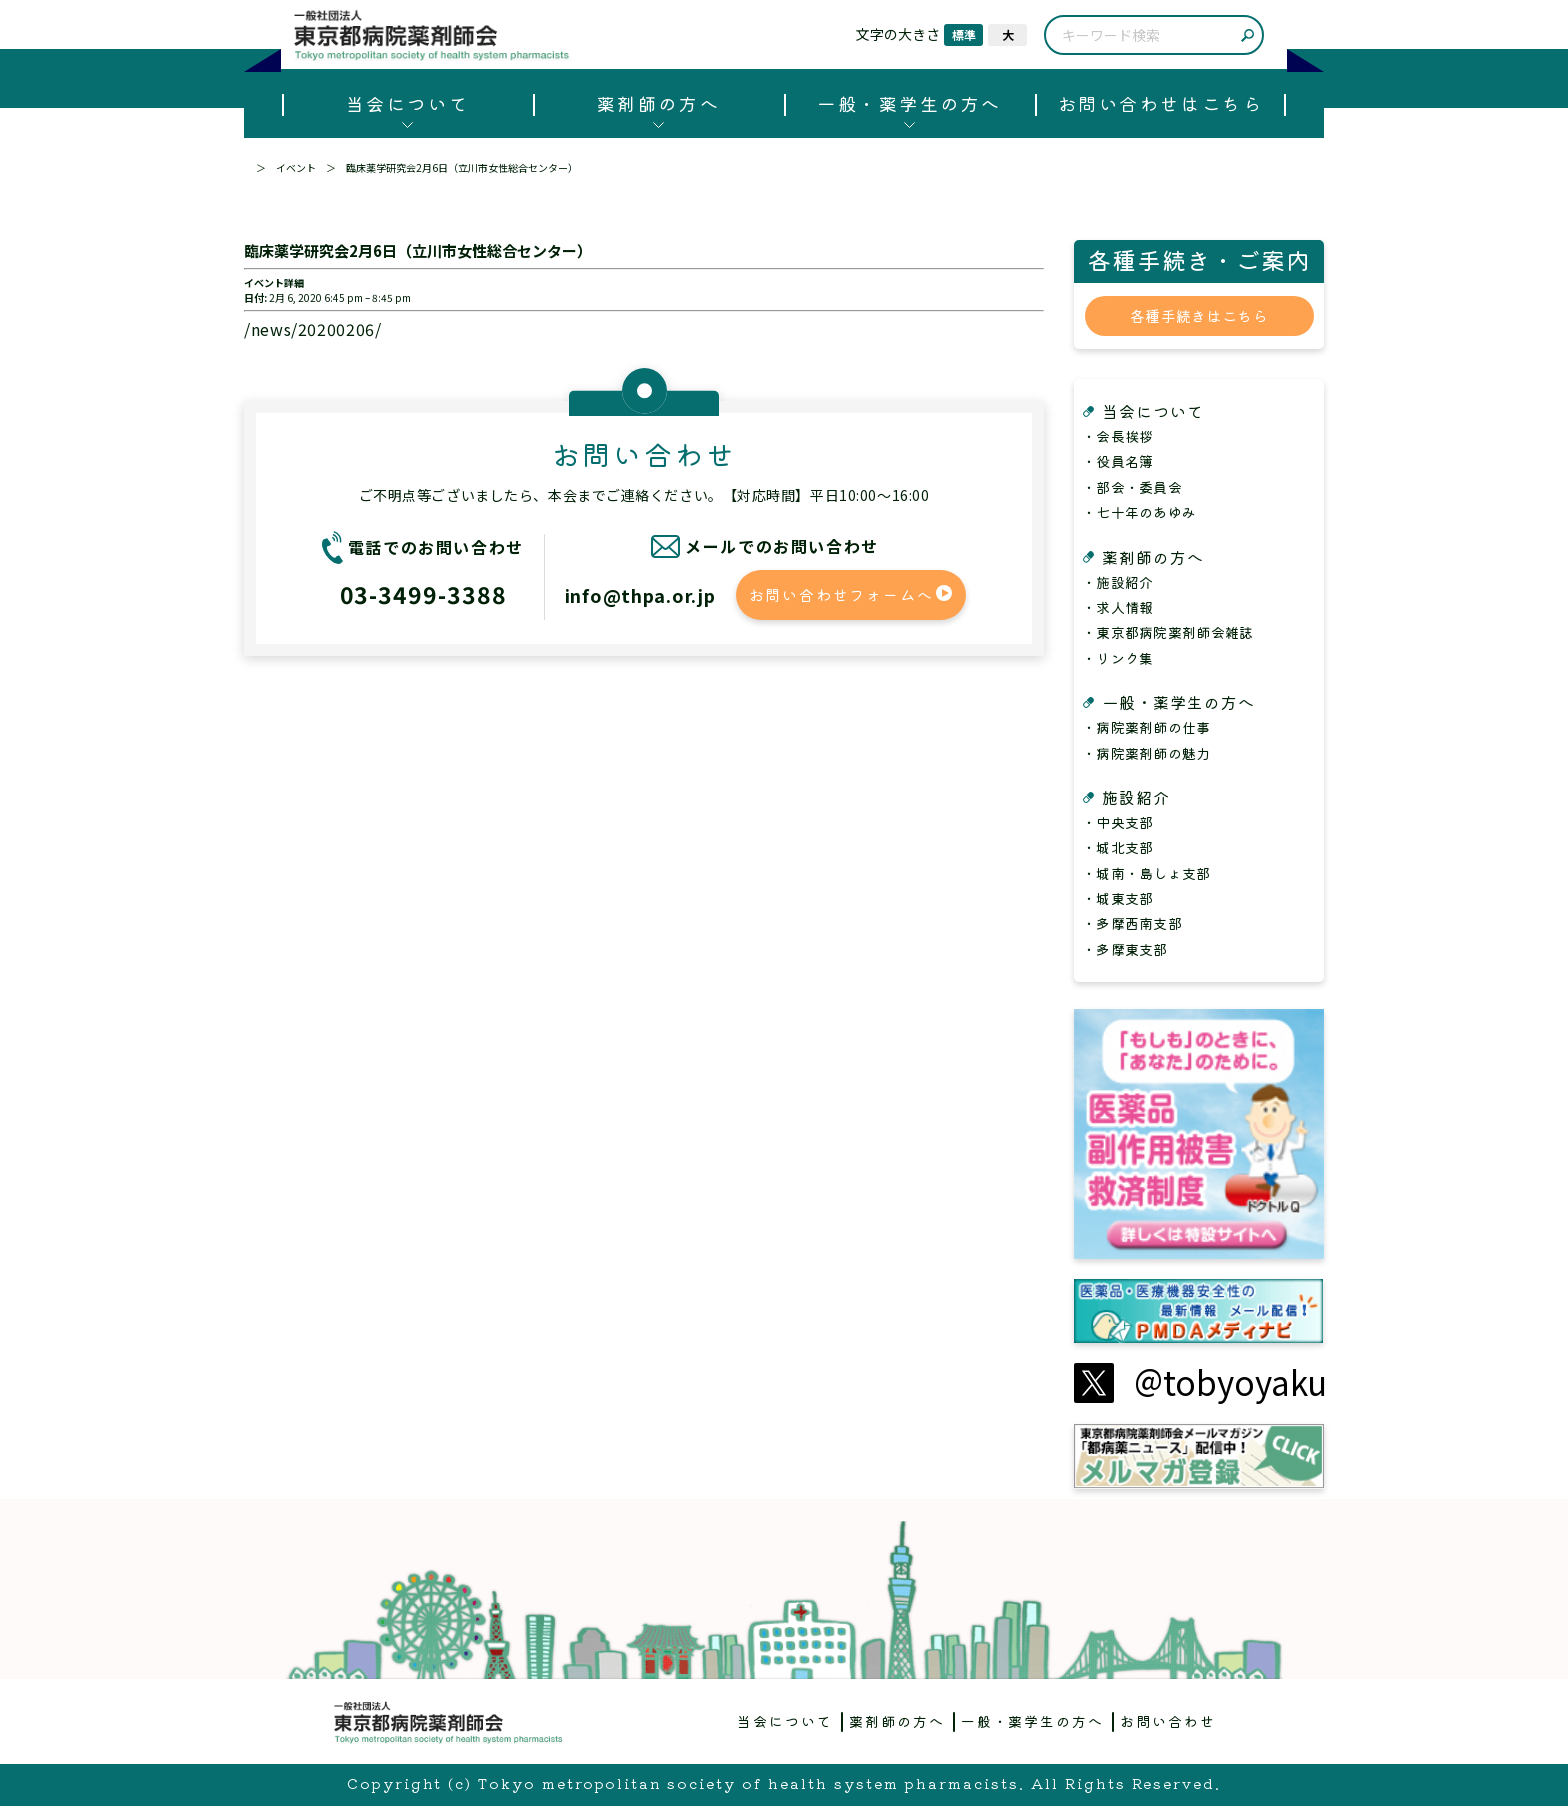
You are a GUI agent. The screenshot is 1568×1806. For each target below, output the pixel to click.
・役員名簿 (1117, 461)
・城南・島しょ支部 (1146, 873)
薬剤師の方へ (658, 103)
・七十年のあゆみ (1139, 512)
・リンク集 (1117, 658)
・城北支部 (1117, 847)
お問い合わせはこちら (1160, 103)
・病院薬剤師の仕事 (1146, 727)
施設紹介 (1136, 797)
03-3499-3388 (423, 594)
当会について (407, 103)
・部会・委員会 (1132, 487)
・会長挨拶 (1117, 436)
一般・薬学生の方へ (909, 103)
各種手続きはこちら (1199, 315)
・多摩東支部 (1125, 949)
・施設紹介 (1117, 582)
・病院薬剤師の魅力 (1146, 753)
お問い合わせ (1168, 1721)
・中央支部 (1117, 822)
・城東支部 (1117, 898)
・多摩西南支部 (1132, 923)
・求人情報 (1117, 607)
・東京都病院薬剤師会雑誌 (1167, 632)
